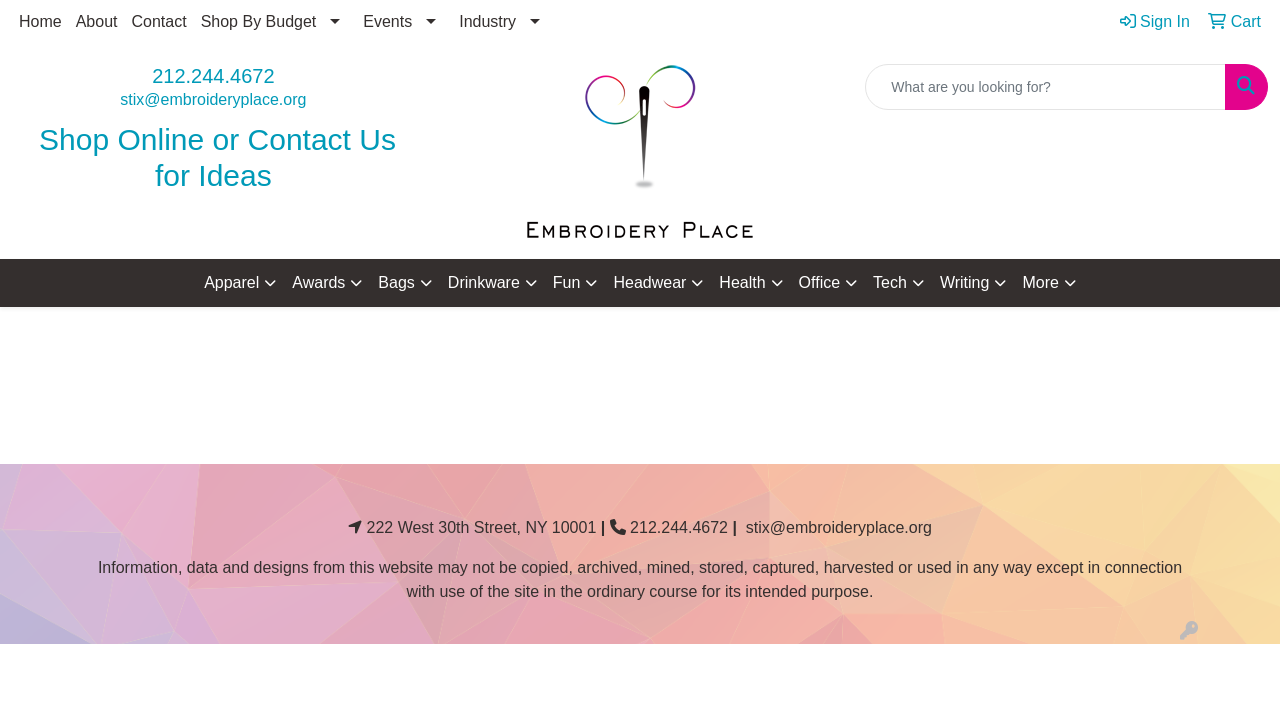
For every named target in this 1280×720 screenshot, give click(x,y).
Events (387, 21)
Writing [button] (965, 282)
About (97, 21)
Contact (159, 21)
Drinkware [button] (484, 282)
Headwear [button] (649, 282)
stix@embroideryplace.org (213, 99)
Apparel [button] (231, 282)
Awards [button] (318, 282)
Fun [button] (567, 282)
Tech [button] (890, 282)
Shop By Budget (259, 21)
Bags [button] (396, 282)
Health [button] (742, 282)
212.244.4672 (213, 76)
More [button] (1040, 282)
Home (40, 21)
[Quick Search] (1045, 87)
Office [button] (820, 282)
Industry (487, 21)
